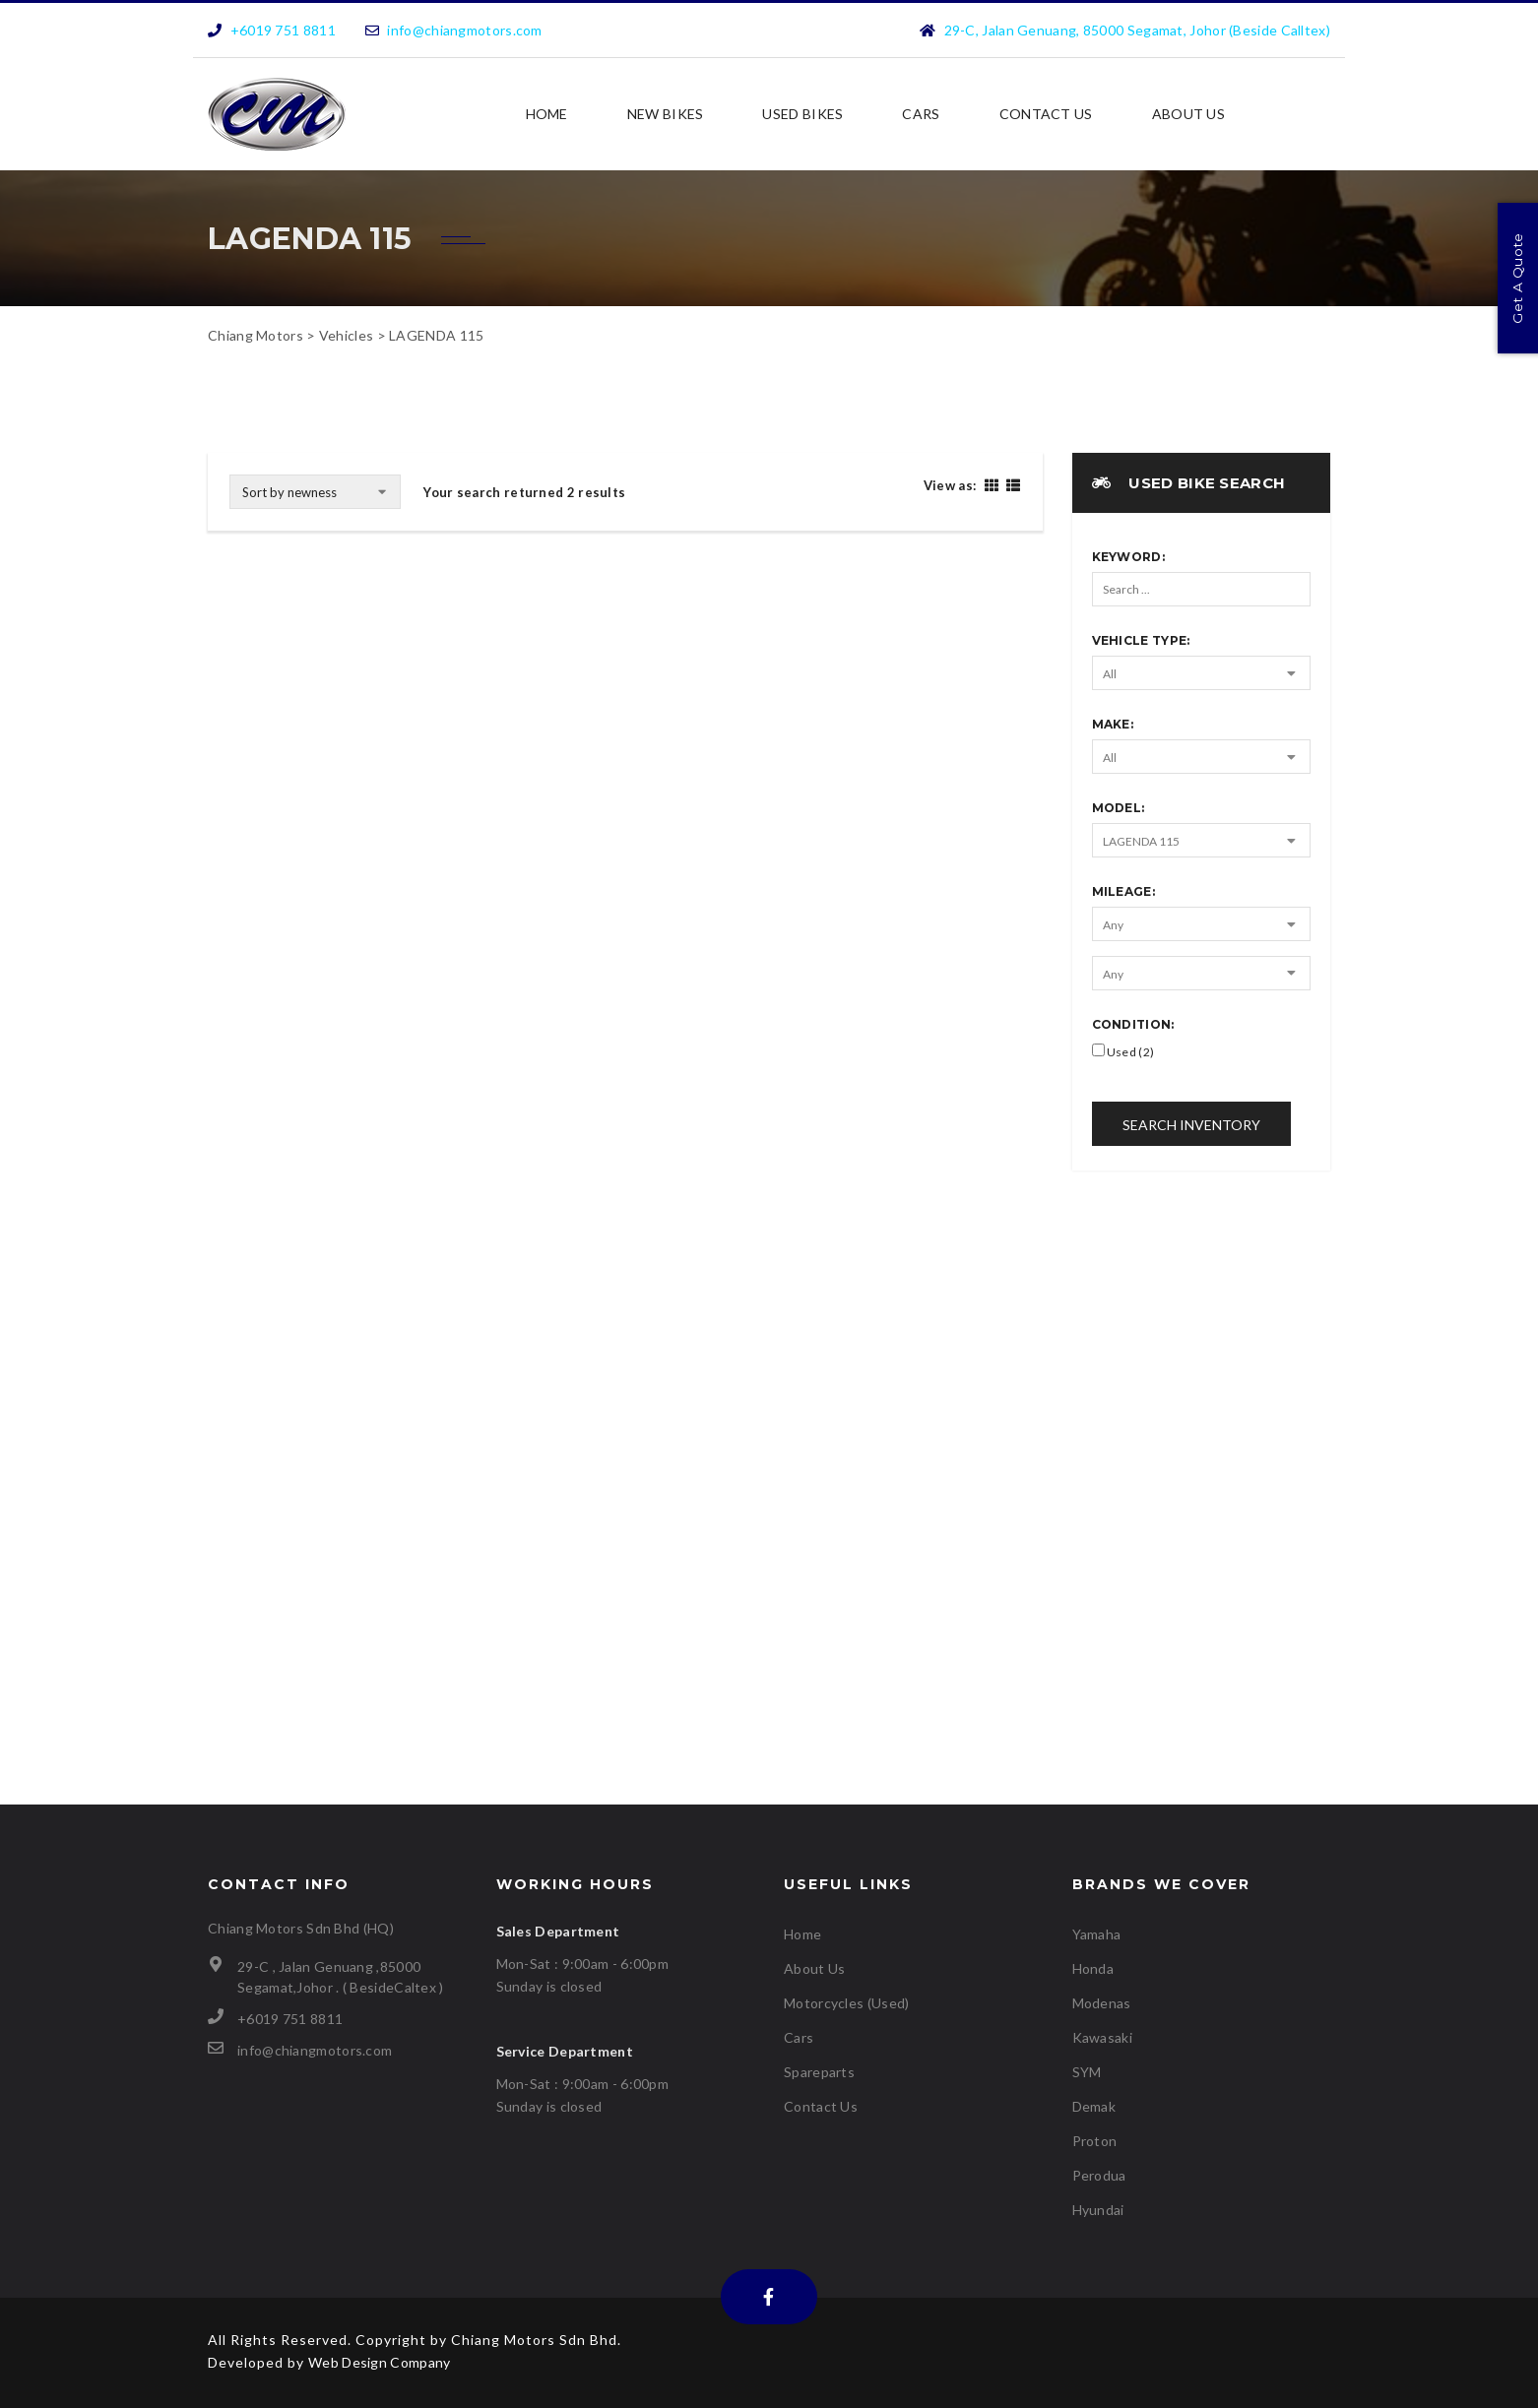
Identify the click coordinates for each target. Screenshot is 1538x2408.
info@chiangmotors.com (464, 30)
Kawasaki (1102, 2037)
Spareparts (819, 2071)
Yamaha (1096, 1934)
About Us (1188, 113)
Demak (1094, 2106)
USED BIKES (802, 113)
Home (547, 113)
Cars (920, 113)
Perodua (1099, 2175)
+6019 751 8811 (283, 30)
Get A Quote (1517, 278)
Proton (1095, 2140)
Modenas (1101, 2003)
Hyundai (1098, 2209)
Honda (1093, 1968)
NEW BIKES (665, 113)
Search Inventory (1191, 1124)
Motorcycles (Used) (846, 2003)
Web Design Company (379, 2362)
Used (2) (1123, 1051)
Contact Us (1046, 113)
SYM (1087, 2071)
